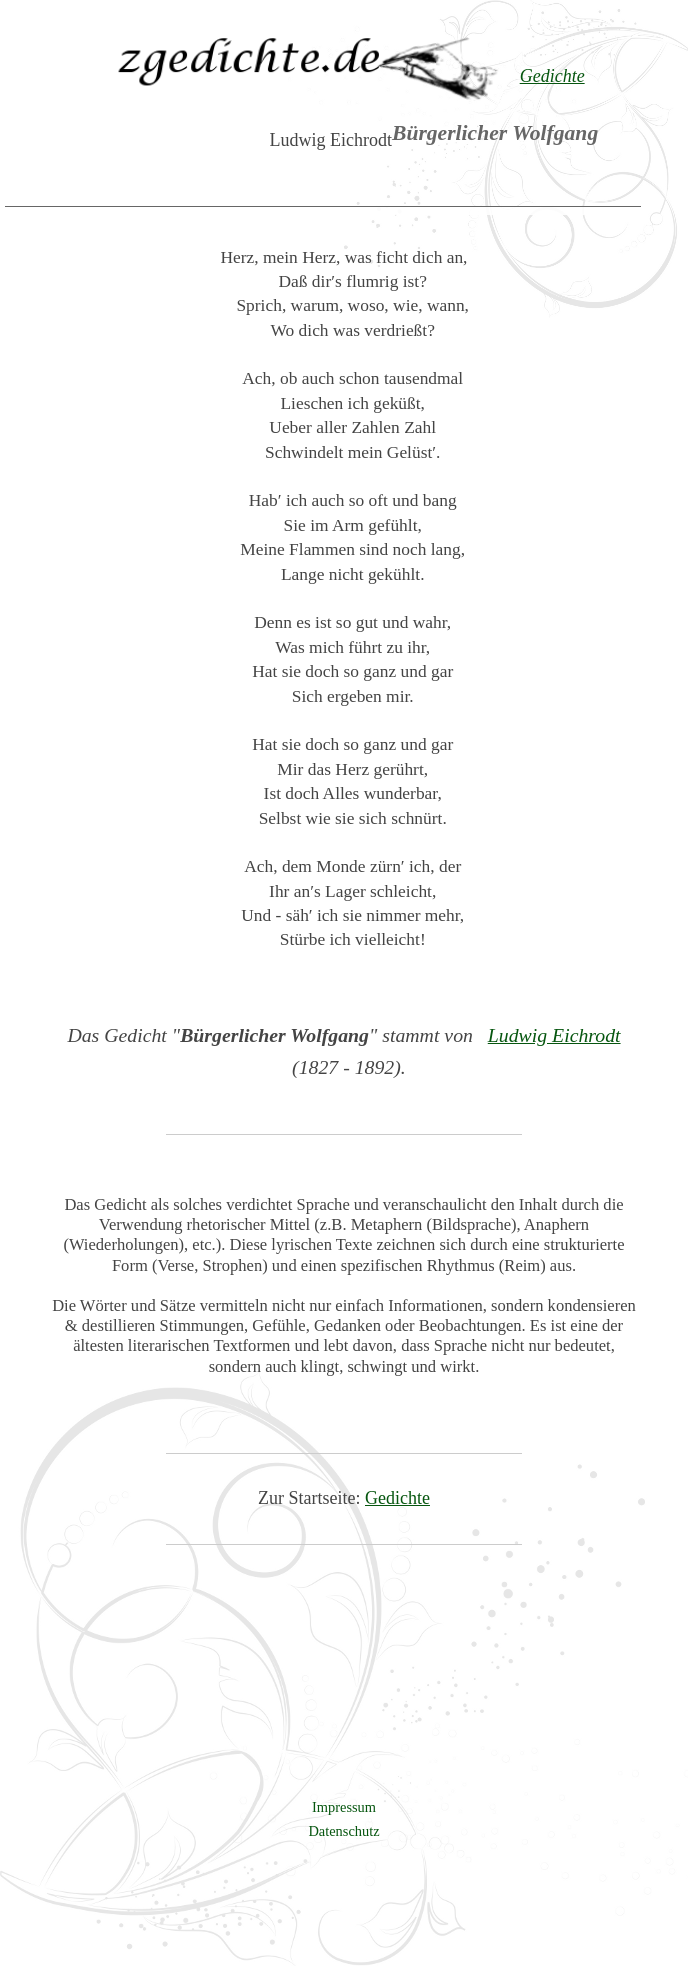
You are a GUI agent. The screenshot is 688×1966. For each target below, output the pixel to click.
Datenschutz (343, 1831)
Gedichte (397, 1498)
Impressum (344, 1807)
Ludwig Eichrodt (554, 1035)
